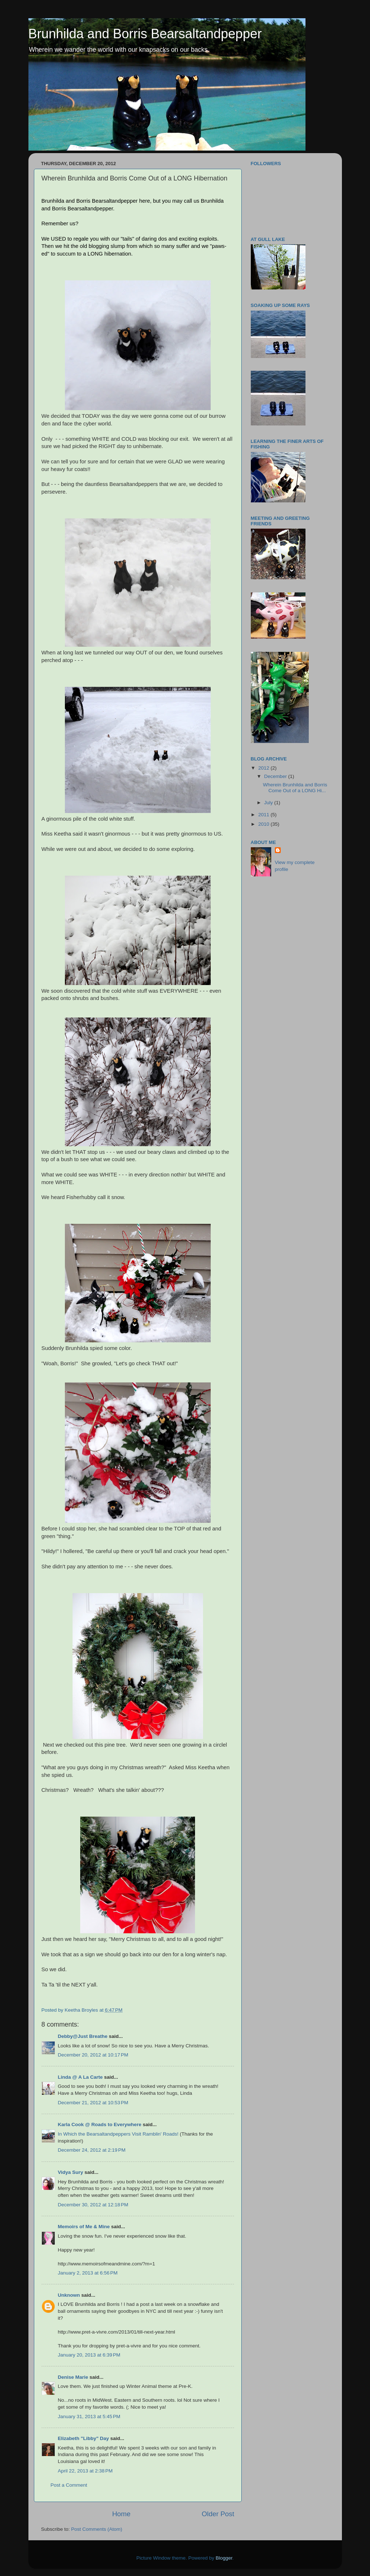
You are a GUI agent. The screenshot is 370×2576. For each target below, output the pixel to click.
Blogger (224, 2558)
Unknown (69, 2295)
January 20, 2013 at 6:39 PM (89, 2355)
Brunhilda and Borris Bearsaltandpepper (145, 33)
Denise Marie (73, 2377)
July (269, 802)
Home (121, 2514)
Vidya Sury (70, 2172)
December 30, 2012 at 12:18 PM (93, 2204)
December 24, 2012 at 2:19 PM (92, 2150)
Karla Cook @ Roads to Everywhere (99, 2124)
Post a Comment (69, 2485)
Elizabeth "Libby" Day (83, 2438)
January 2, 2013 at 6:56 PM (88, 2273)
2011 (264, 814)
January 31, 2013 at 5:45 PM (89, 2416)
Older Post (218, 2514)
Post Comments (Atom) (96, 2529)
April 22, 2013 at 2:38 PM (85, 2471)
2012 (264, 768)
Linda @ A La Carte (80, 2077)
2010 (264, 824)
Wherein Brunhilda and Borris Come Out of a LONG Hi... (295, 787)
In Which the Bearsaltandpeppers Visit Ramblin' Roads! (118, 2134)
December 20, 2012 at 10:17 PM (93, 2055)
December (276, 776)
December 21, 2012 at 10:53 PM (93, 2102)
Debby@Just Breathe (83, 2036)
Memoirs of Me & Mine (84, 2226)
